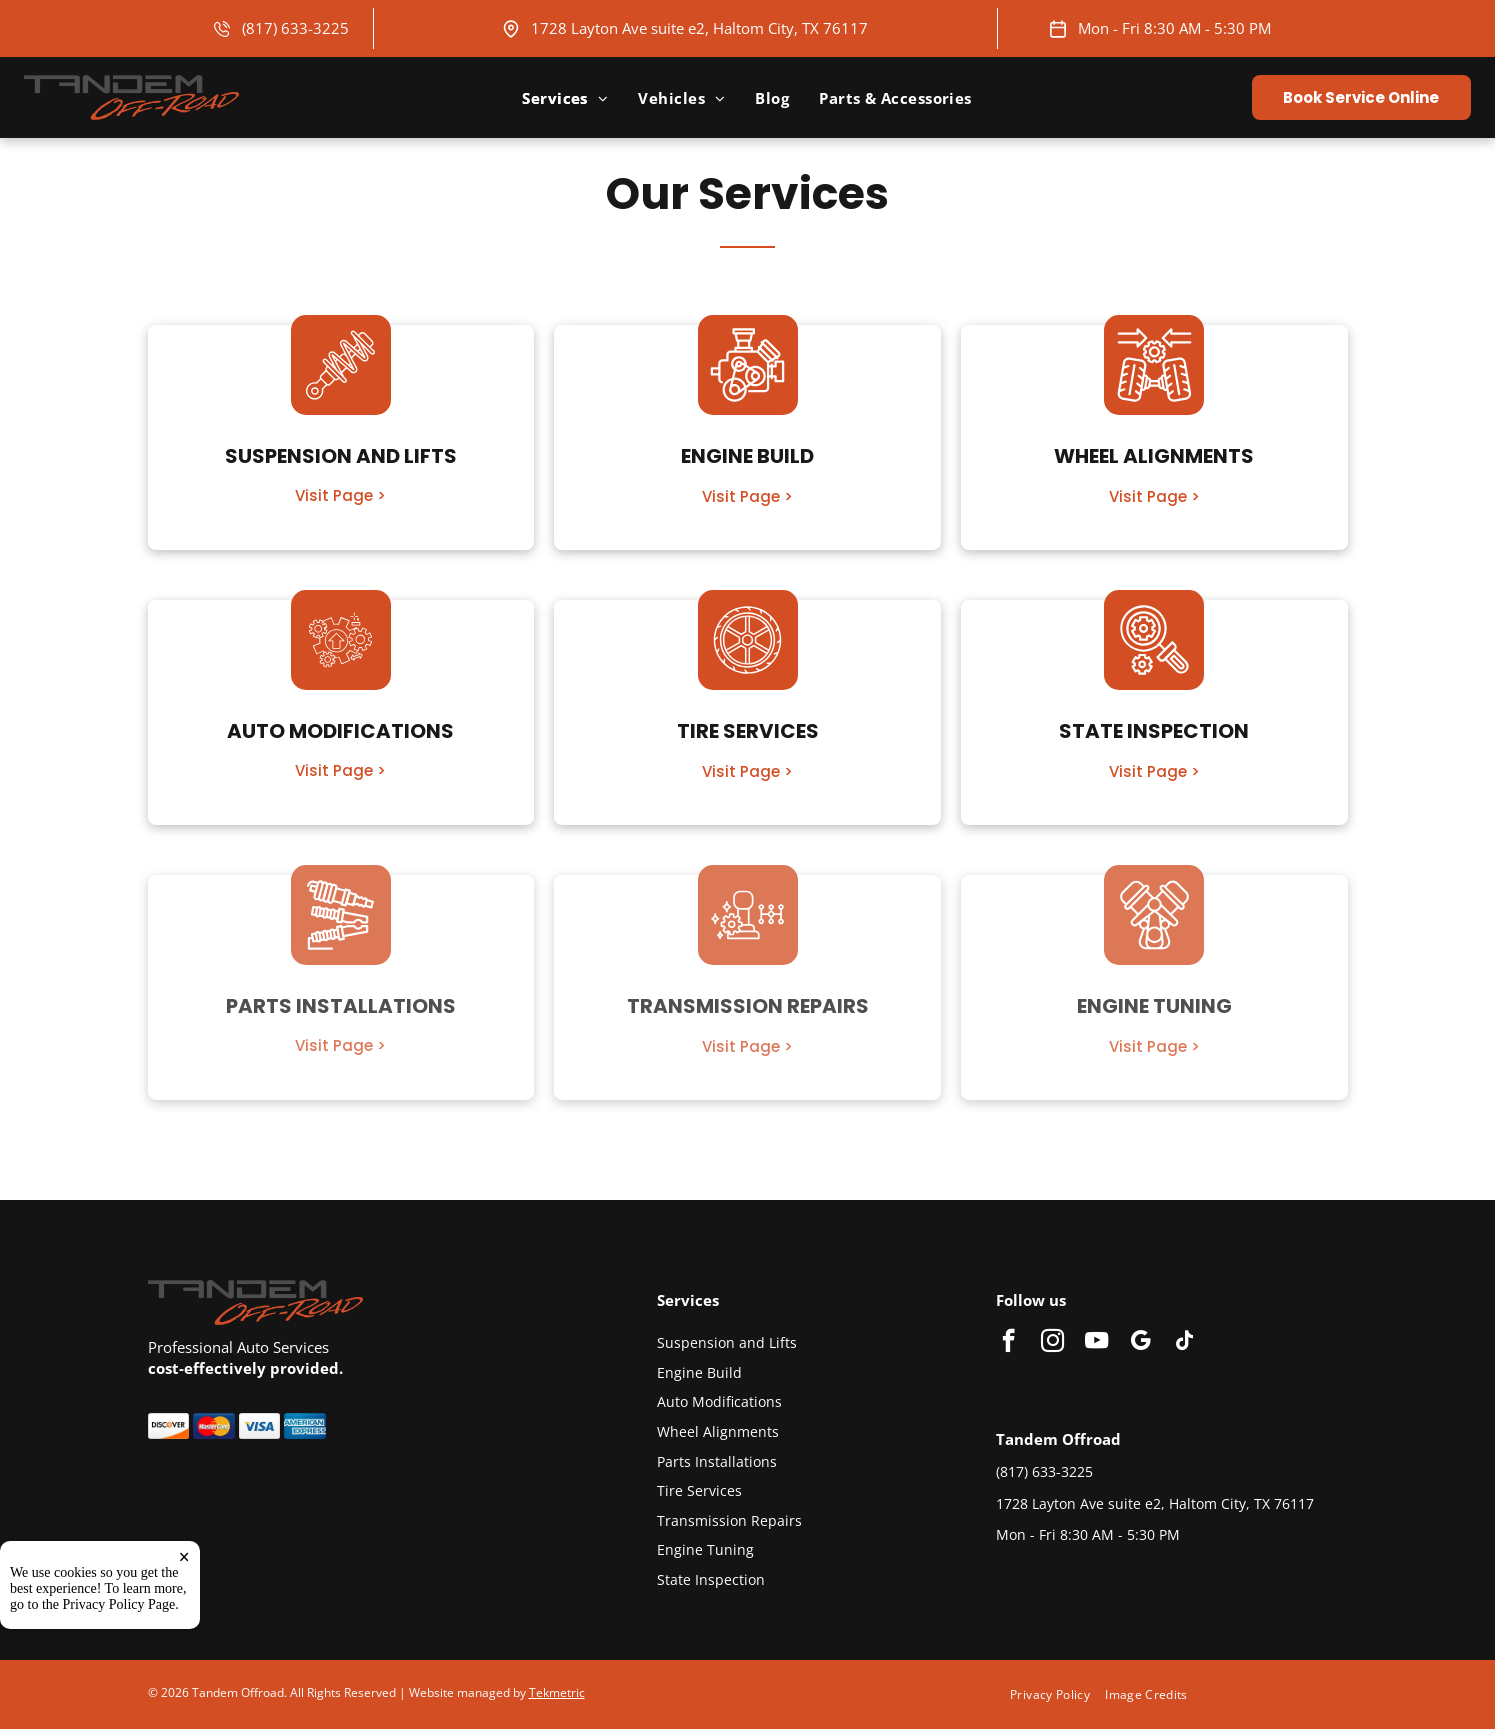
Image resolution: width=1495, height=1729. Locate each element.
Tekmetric (557, 1692)
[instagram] (1052, 1343)
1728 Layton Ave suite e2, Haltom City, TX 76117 (699, 28)
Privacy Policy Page (119, 1611)
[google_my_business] (1140, 1343)
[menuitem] (565, 98)
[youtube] (1096, 1343)
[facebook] (1008, 1343)
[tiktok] (1184, 1343)
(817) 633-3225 (295, 28)
